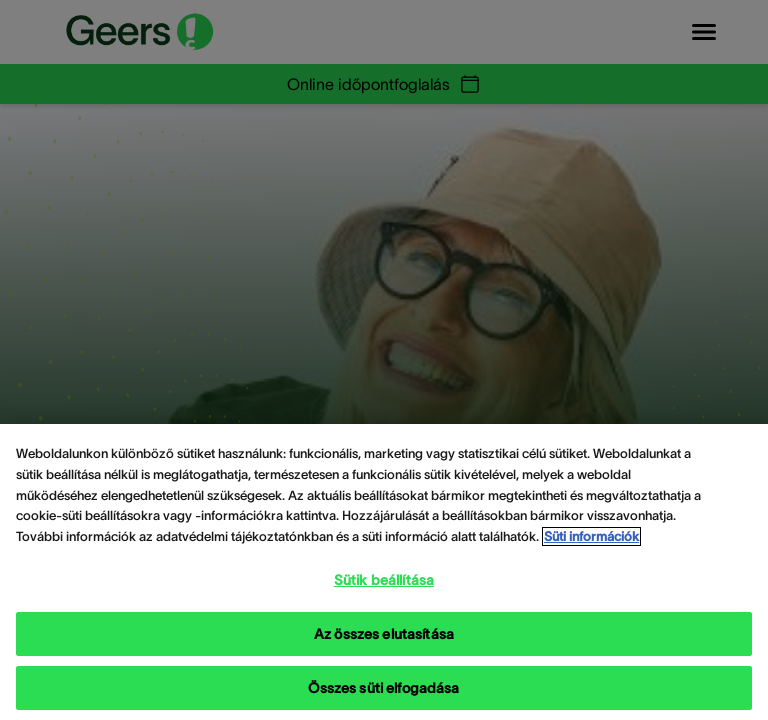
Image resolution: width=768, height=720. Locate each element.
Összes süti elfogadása (383, 688)
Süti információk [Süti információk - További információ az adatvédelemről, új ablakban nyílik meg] (591, 536)
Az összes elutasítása (384, 634)
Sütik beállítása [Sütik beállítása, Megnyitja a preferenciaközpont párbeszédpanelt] (384, 580)
